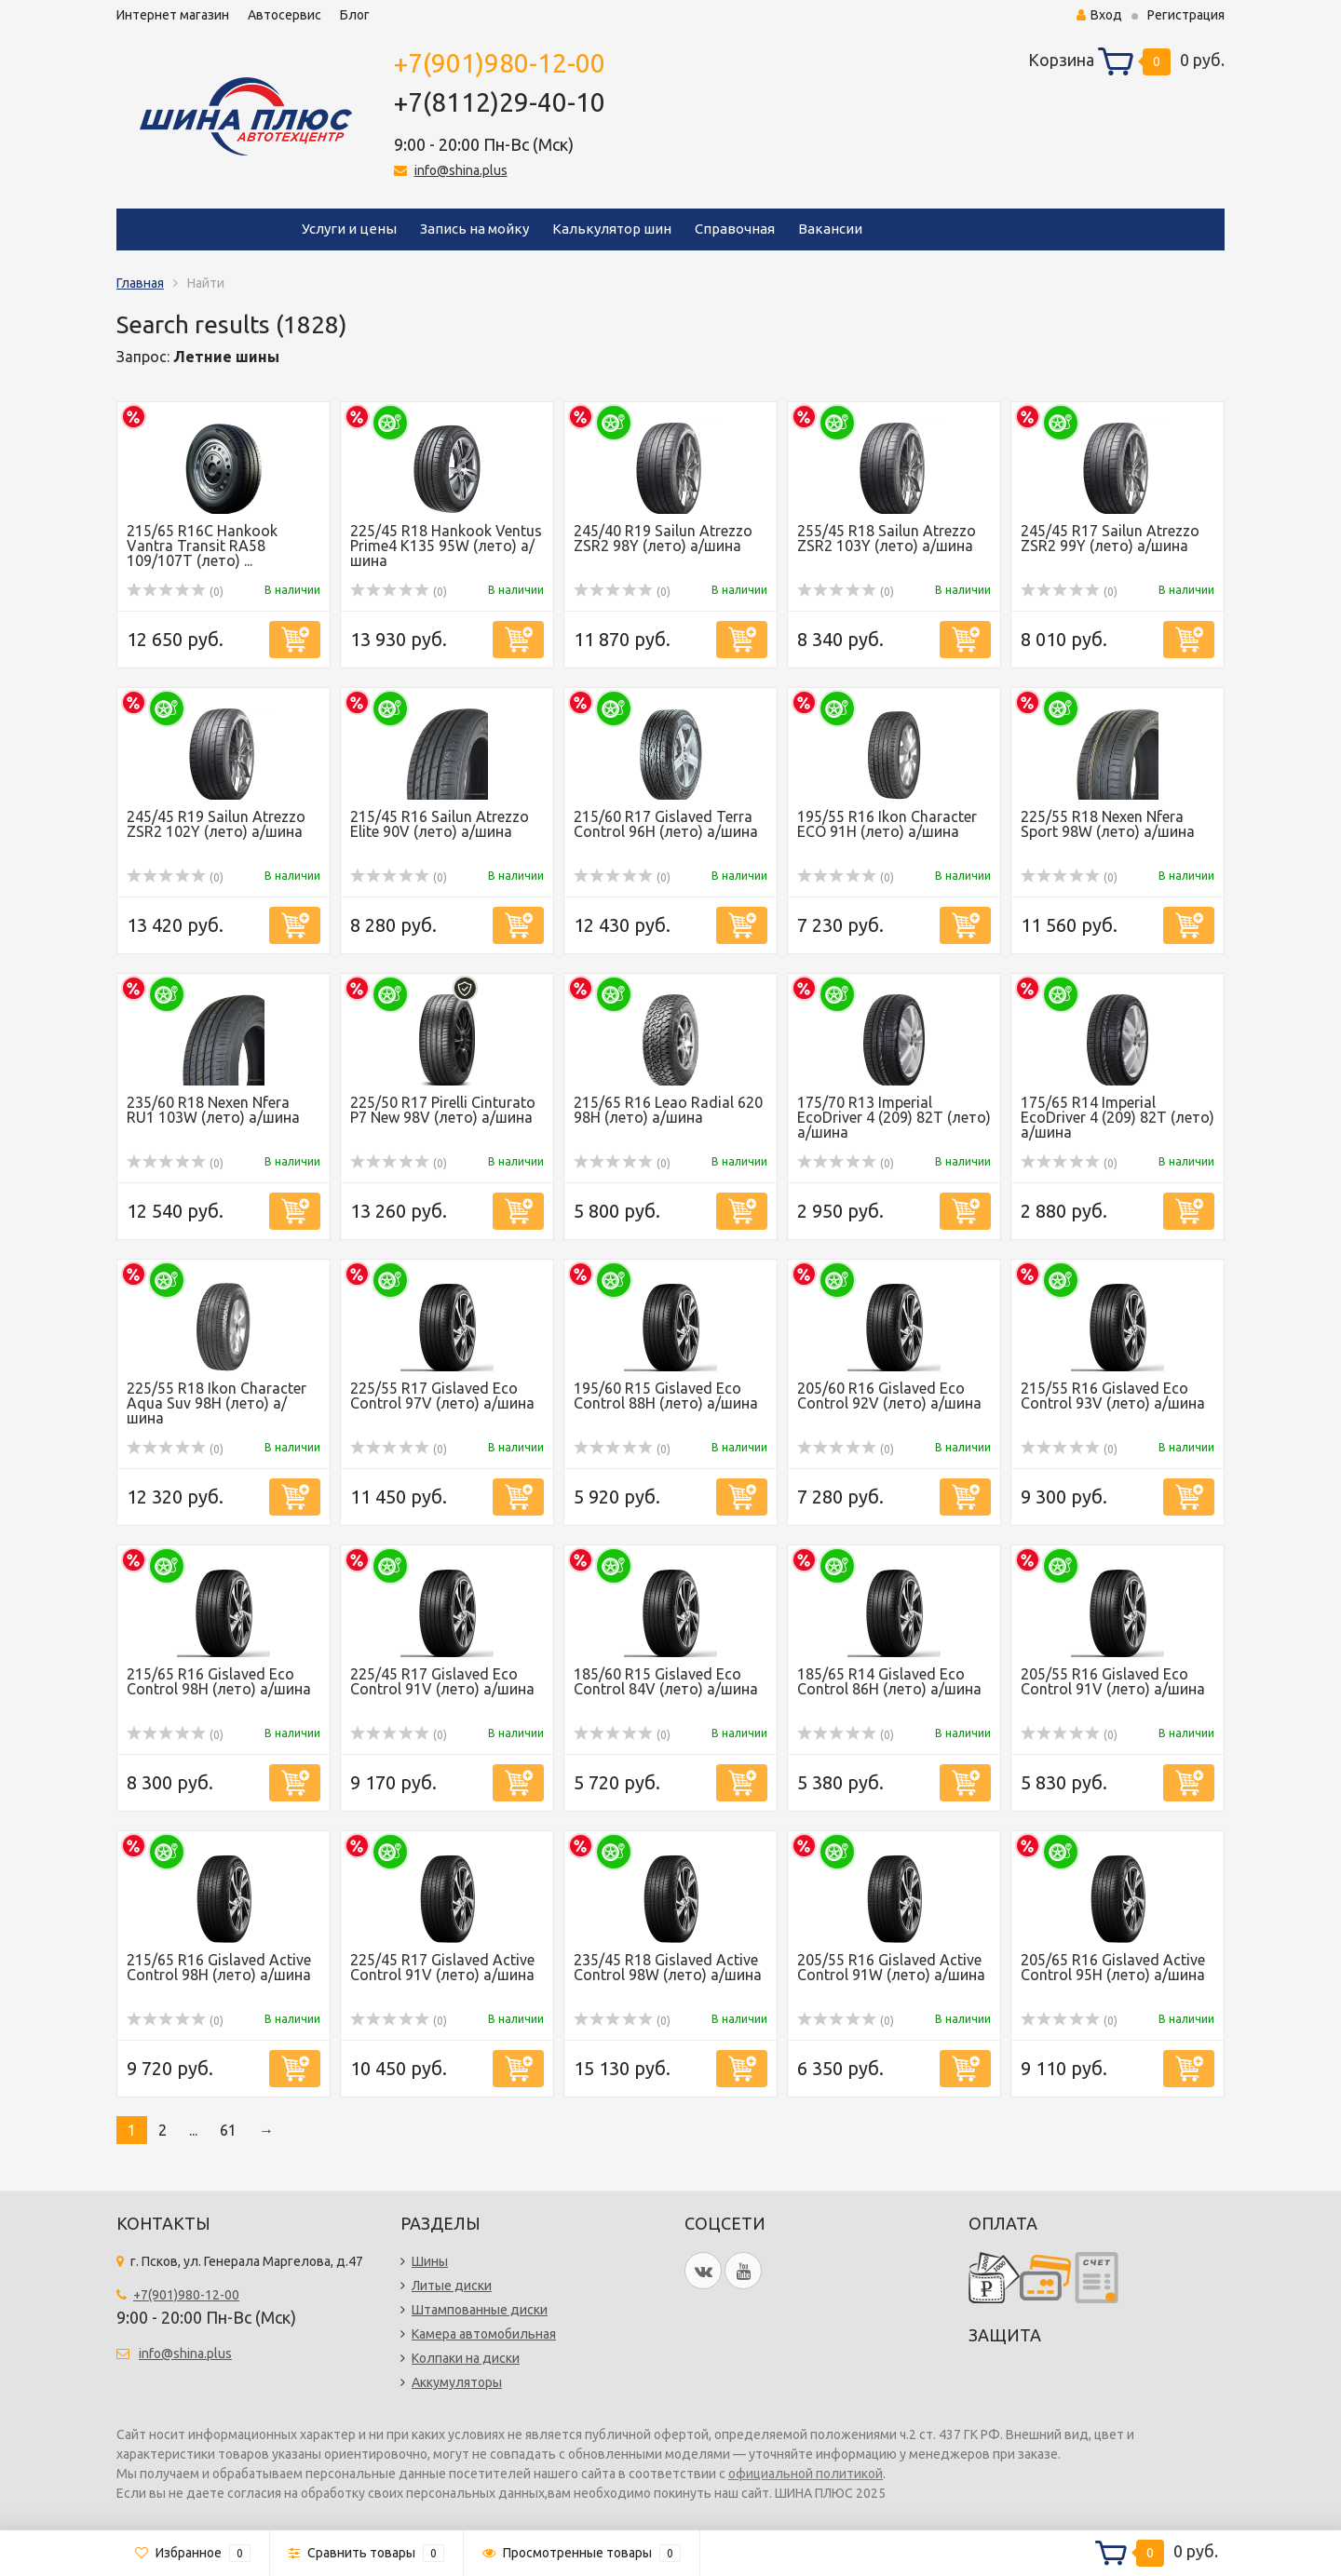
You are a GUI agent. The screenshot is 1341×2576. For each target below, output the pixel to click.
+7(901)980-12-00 (499, 62)
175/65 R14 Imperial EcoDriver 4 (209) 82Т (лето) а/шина (1117, 1117)
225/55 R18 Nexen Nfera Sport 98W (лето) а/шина (1108, 824)
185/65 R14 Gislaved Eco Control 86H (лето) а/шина (889, 1681)
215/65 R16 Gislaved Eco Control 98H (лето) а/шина (219, 1681)
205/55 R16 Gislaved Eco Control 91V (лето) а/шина (1113, 1681)
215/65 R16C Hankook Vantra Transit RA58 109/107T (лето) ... (202, 545)
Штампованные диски (480, 2309)
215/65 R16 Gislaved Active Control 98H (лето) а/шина (219, 1967)
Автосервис (284, 14)
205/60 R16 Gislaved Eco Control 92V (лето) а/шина (889, 1395)
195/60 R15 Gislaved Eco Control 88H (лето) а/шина (666, 1395)
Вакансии (830, 228)
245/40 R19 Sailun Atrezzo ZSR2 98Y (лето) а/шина (663, 538)
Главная (140, 283)
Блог (355, 14)
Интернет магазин (172, 14)
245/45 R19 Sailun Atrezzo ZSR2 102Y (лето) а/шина (216, 824)
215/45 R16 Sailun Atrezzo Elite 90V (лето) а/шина (439, 824)
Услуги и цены (349, 228)
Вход (1099, 14)
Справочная (735, 228)
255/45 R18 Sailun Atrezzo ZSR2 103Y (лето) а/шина (886, 538)
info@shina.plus (461, 170)
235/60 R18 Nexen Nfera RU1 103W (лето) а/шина (213, 1110)
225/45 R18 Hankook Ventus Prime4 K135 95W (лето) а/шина (446, 545)
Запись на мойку (474, 228)
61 (228, 2130)
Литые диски (452, 2285)
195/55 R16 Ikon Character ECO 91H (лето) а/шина (887, 824)
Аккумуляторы (457, 2382)
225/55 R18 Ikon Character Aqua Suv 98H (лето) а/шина (216, 1403)
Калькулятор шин (611, 228)
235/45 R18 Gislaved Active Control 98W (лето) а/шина (668, 1967)
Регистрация (1186, 14)
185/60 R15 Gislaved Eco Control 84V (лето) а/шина (666, 1681)
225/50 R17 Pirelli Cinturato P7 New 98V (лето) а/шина (442, 1110)
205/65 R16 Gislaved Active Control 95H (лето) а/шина (1113, 1967)
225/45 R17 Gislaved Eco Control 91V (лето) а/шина (442, 1681)
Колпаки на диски (466, 2358)
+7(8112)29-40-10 (499, 102)
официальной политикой (805, 2473)
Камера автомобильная (484, 2333)
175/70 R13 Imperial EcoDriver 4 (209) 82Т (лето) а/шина (894, 1117)
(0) (175, 592)
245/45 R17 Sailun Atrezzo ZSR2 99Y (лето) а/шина (1110, 538)
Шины (430, 2261)
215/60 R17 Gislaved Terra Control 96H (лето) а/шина (666, 824)
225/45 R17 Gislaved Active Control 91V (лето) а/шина (442, 1967)
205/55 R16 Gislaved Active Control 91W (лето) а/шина (891, 1967)
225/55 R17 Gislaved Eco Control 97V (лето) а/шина (442, 1395)
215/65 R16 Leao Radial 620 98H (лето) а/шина (668, 1110)
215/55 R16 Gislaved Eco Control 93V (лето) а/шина (1113, 1395)
